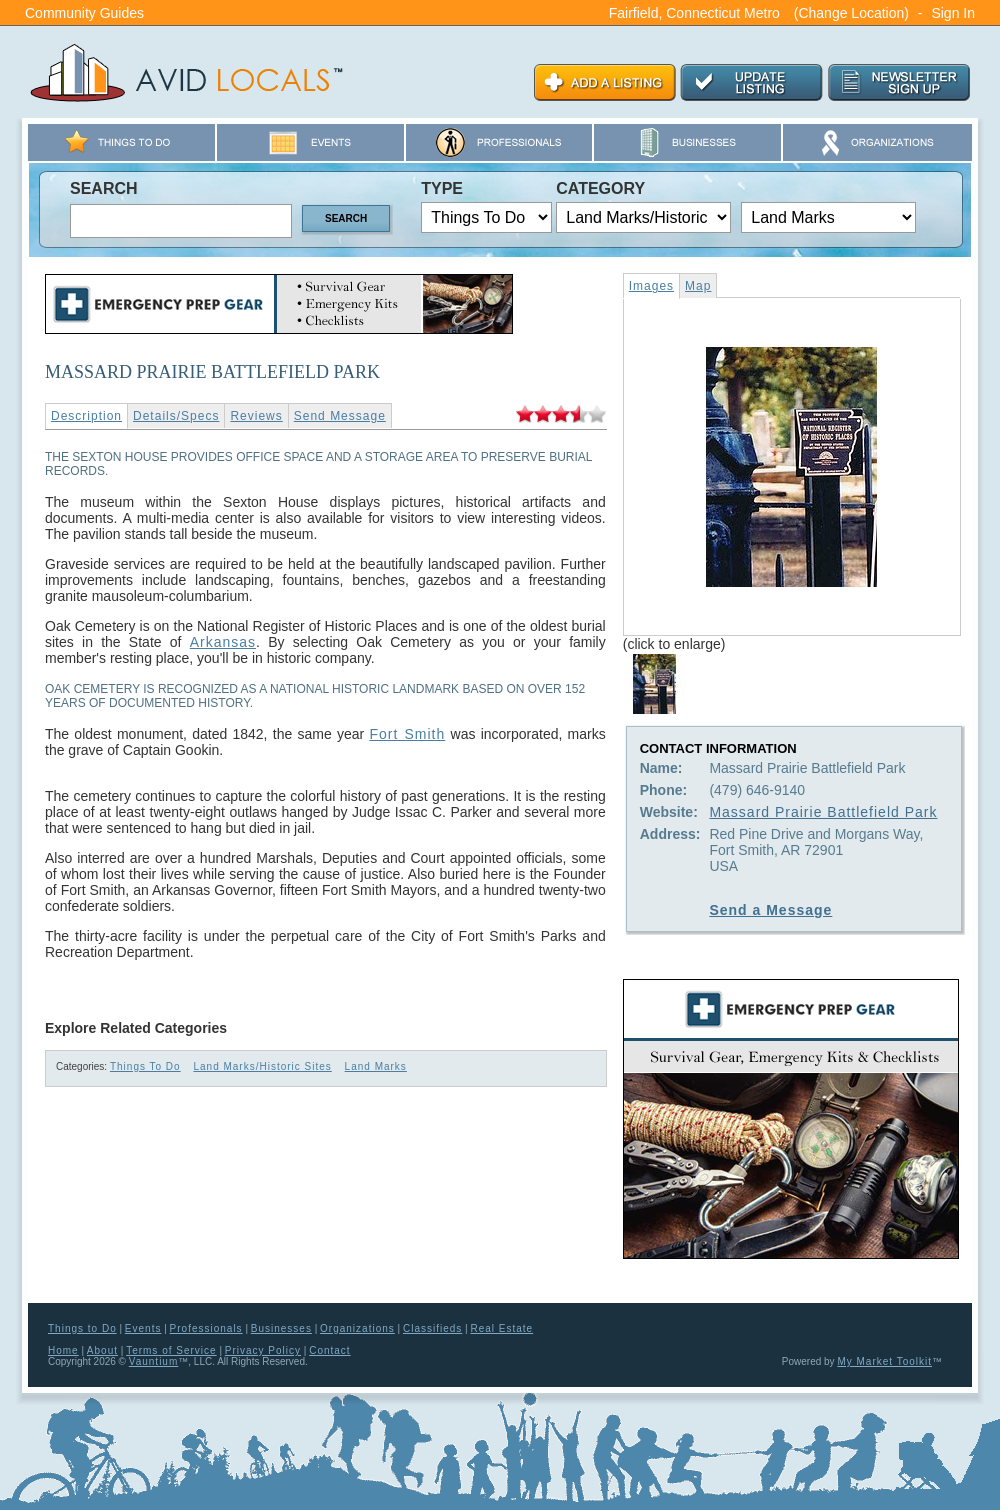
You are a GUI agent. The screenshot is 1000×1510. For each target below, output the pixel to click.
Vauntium (154, 1361)
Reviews (256, 416)
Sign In (953, 13)
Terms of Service (171, 1350)
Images (651, 286)
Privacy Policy (263, 1350)
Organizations (357, 1328)
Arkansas (223, 642)
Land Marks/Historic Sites (262, 1066)
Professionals (206, 1328)
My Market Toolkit (884, 1361)
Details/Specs (176, 416)
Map (698, 286)
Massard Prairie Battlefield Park (823, 812)
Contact (329, 1350)
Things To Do (145, 1066)
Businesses (281, 1328)
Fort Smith (407, 734)
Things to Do (82, 1328)
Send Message (340, 416)
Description (86, 416)
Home (63, 1350)
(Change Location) (851, 13)
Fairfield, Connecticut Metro (694, 13)
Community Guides (84, 13)
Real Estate (501, 1328)
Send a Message (770, 910)
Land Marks (376, 1066)
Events (143, 1328)
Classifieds (432, 1328)
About (102, 1350)
